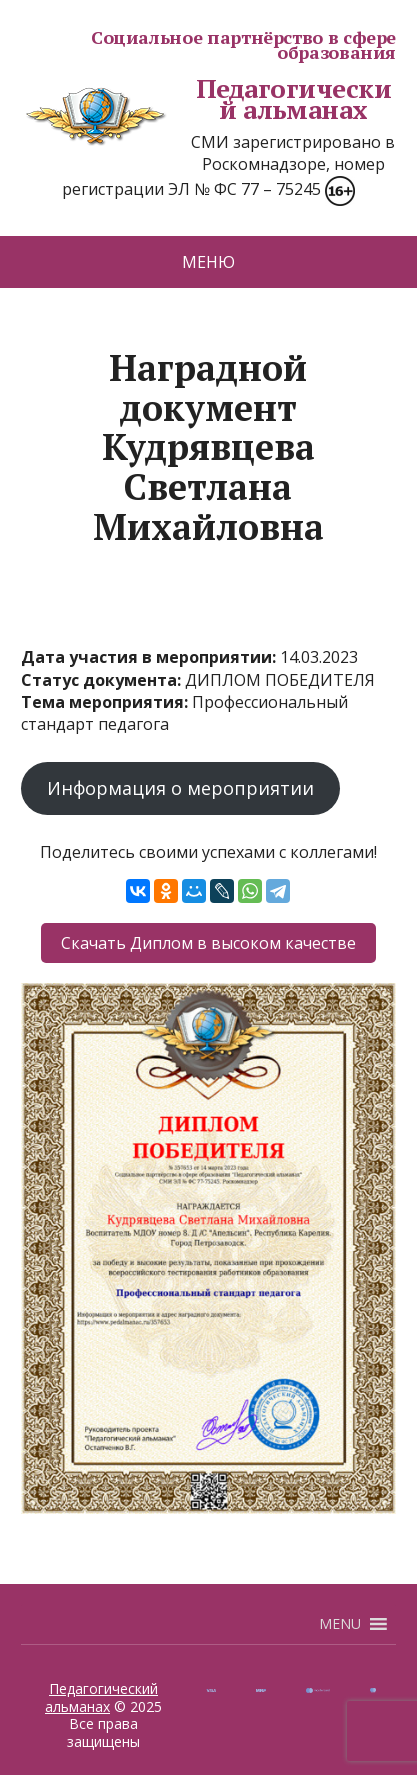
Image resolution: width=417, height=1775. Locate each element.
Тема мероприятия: (106, 702)
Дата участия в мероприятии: (150, 657)
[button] (340, 1624)
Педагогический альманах (206, 99)
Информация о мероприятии (180, 788)
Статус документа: (103, 680)
